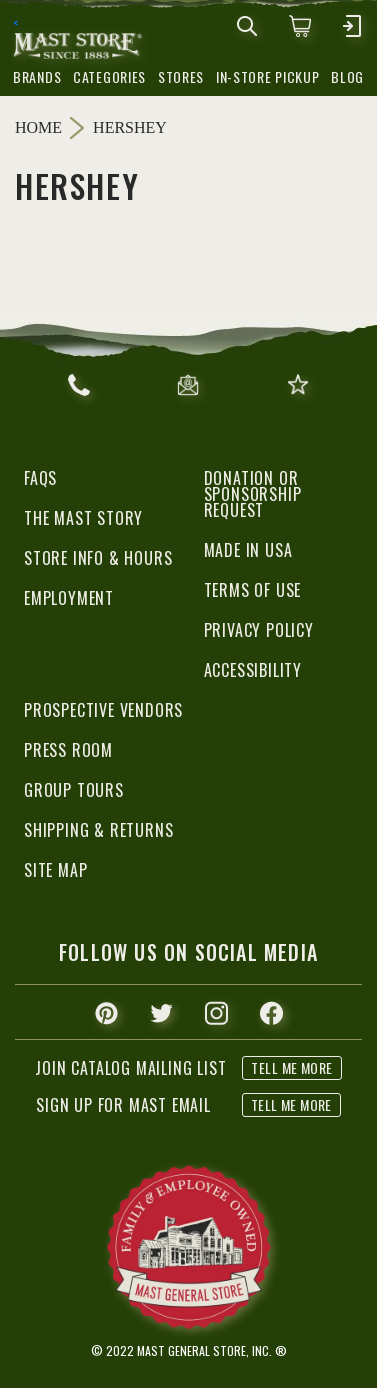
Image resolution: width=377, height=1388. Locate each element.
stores (181, 76)
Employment (69, 598)
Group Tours (74, 790)
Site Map (55, 870)
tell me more (291, 1104)
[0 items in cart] (300, 26)
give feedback (298, 384)
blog (347, 76)
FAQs (40, 478)
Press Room (68, 750)
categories (109, 76)
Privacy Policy (259, 630)
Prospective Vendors (103, 710)
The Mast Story (83, 518)
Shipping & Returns (98, 830)
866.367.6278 (79, 385)
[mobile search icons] (247, 26)
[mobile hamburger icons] (352, 26)
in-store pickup (268, 76)
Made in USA (248, 550)
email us (188, 385)
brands (37, 76)
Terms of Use (253, 590)
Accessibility (253, 670)
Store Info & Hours (98, 558)
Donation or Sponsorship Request (253, 494)
